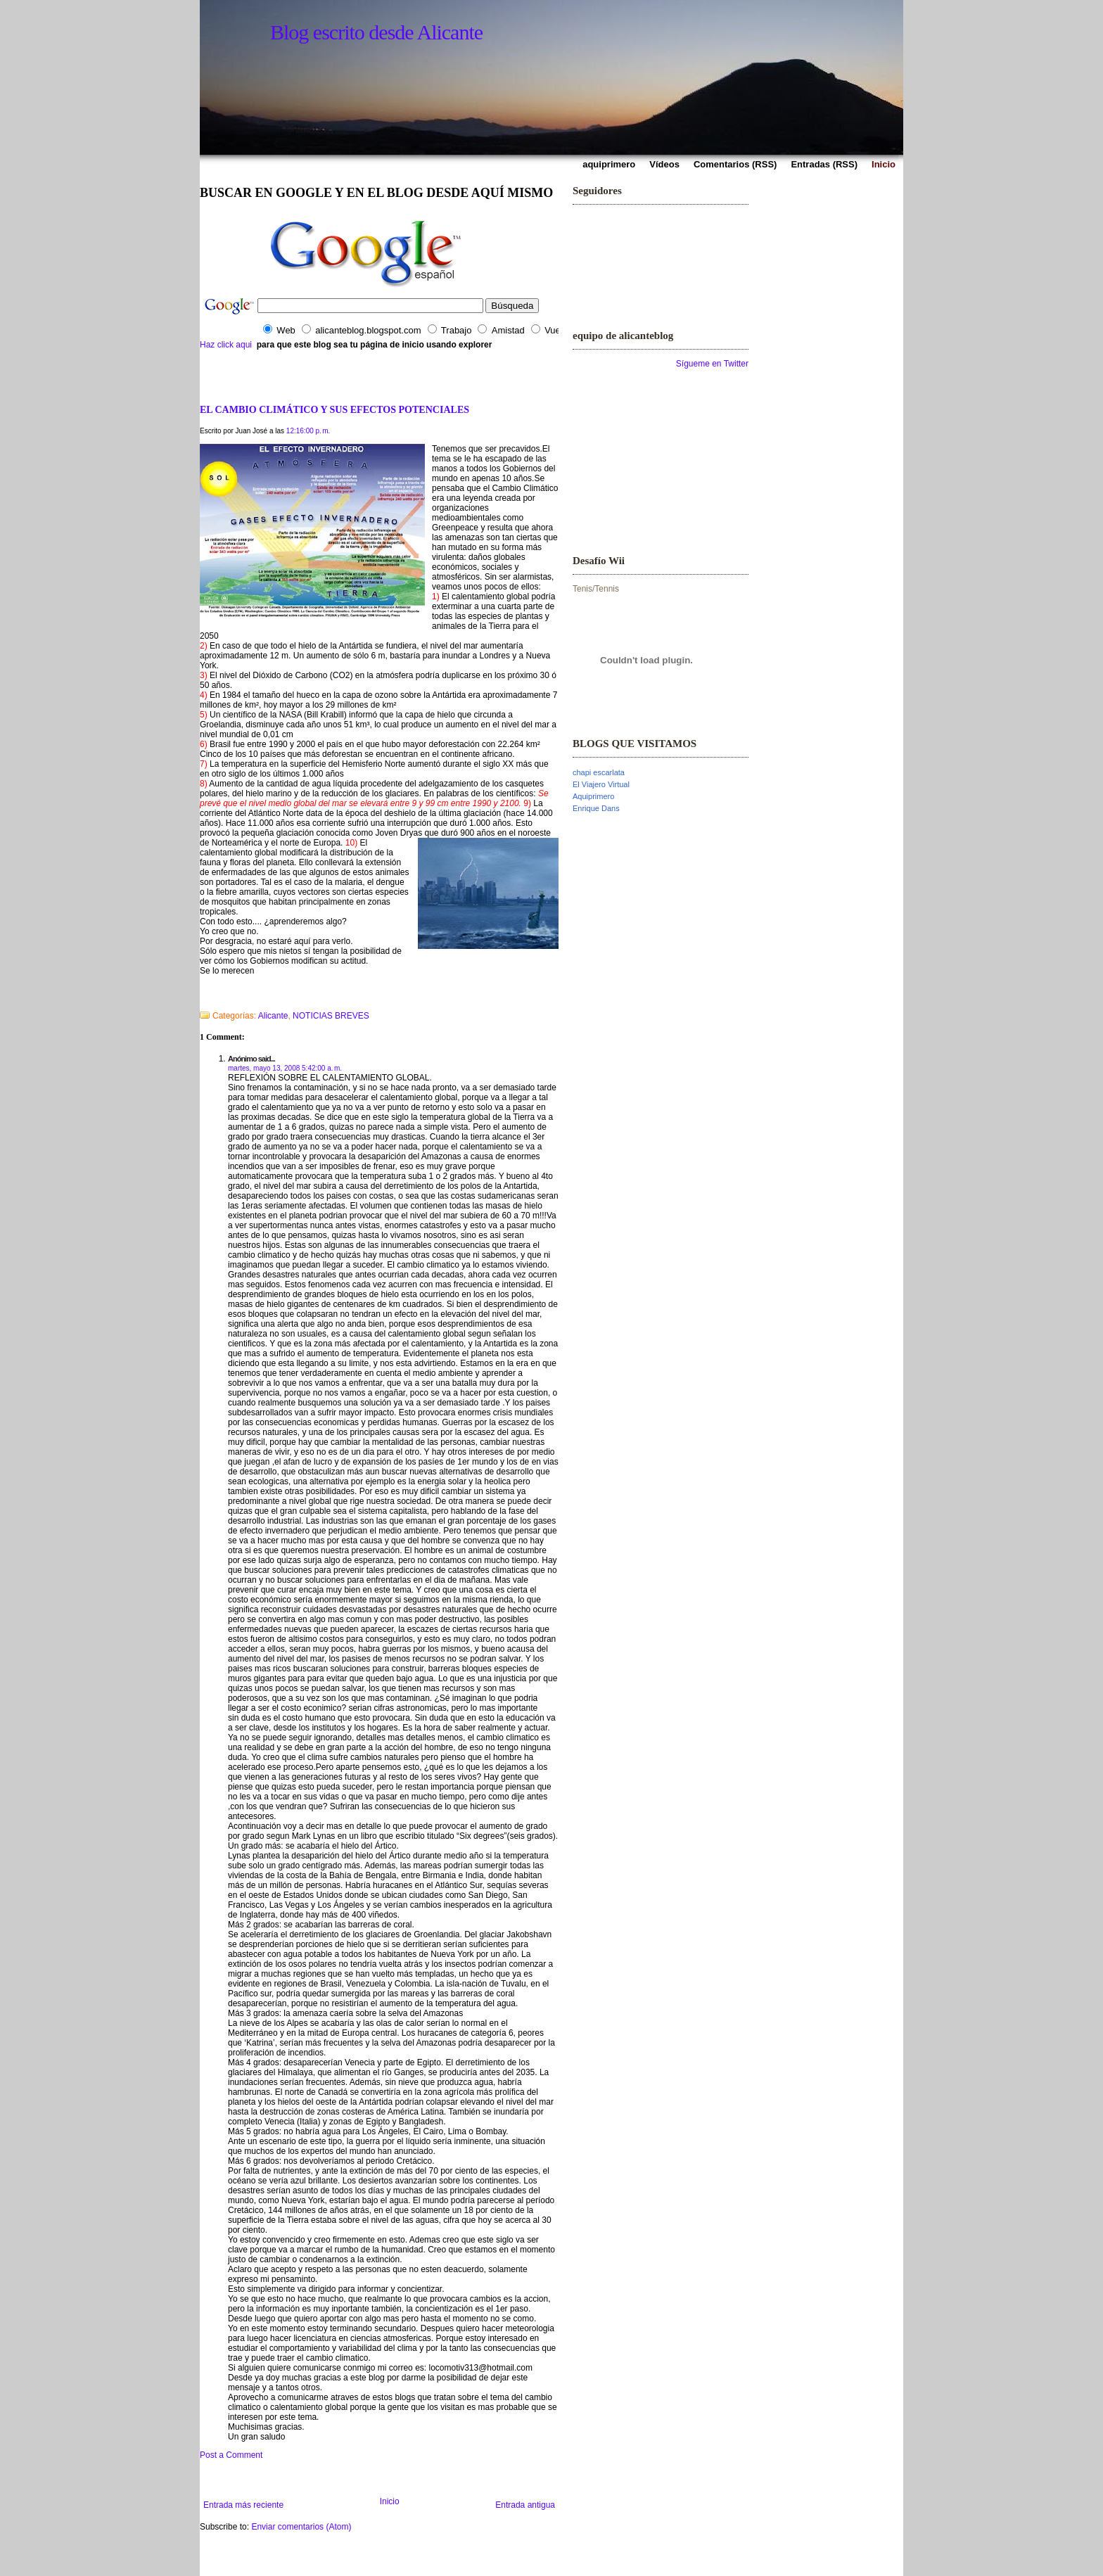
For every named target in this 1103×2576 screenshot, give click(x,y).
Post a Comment (231, 2455)
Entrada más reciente (243, 2505)
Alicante (273, 1016)
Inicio (390, 2501)
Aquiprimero (593, 796)
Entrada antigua (525, 2505)
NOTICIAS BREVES (331, 1016)
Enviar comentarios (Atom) (301, 2527)
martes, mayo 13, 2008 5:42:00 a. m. (285, 1068)
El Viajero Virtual (601, 784)
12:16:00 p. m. (308, 431)
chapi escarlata (599, 772)
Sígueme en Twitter (712, 364)
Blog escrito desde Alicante (376, 32)
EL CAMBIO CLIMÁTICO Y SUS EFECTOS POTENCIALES (334, 409)
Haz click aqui (226, 345)
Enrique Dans (596, 808)
